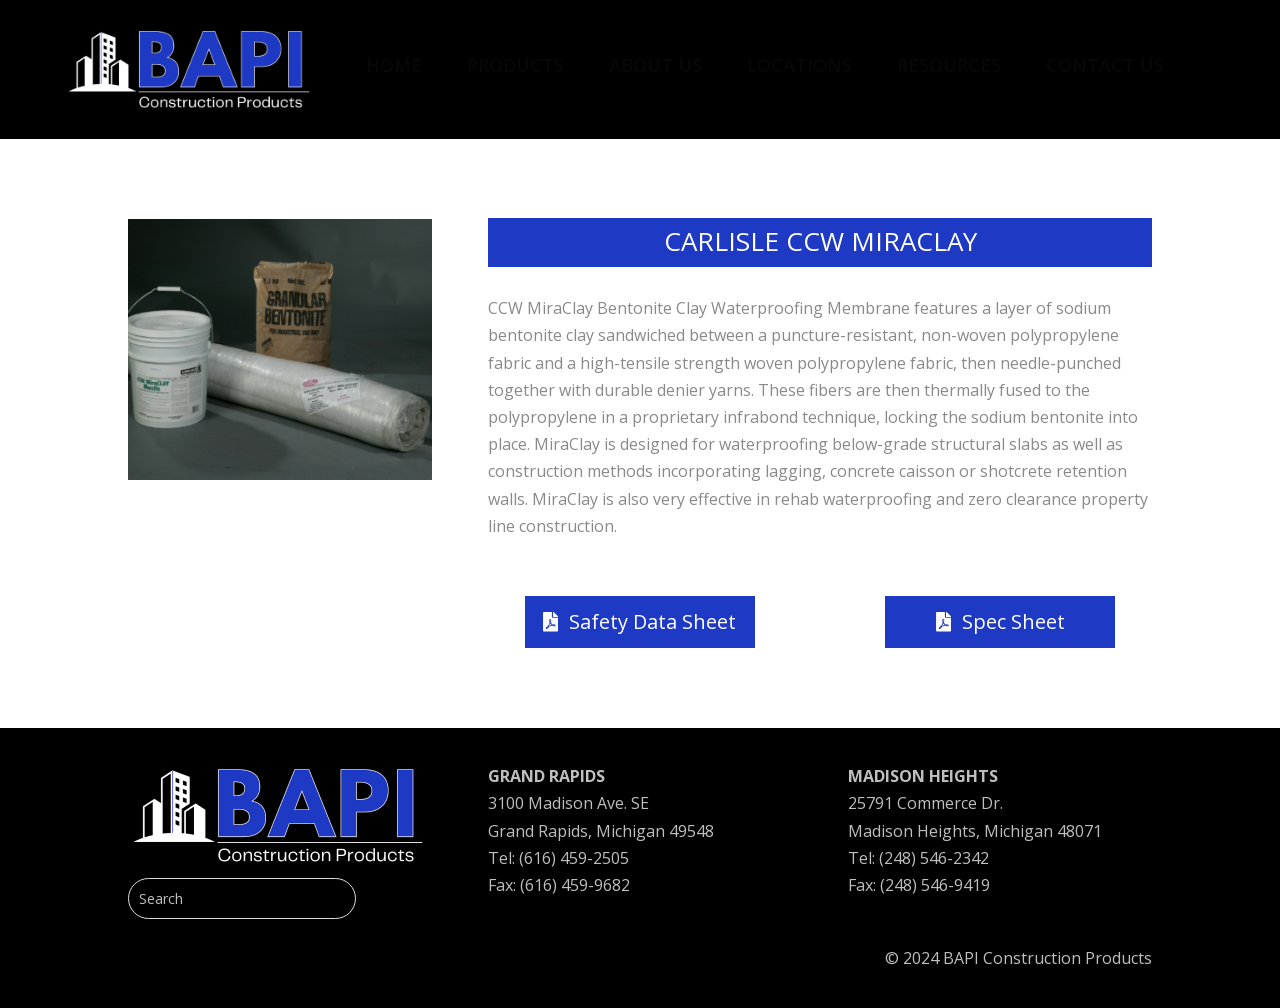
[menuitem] (394, 55)
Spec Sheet (1013, 621)
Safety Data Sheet (652, 621)
